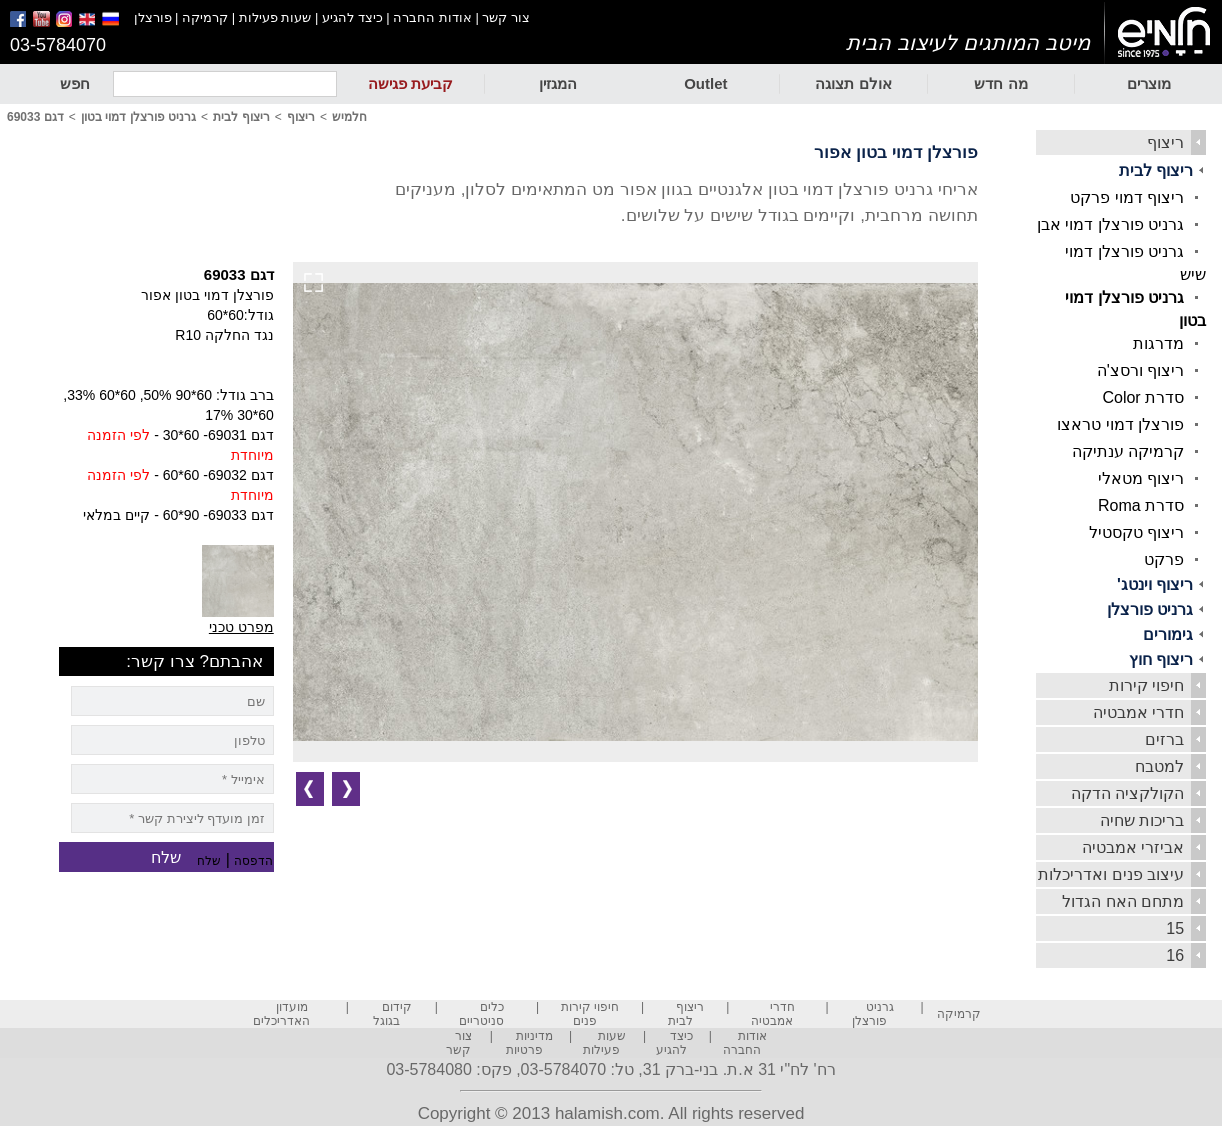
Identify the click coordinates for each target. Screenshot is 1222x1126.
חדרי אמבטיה (1138, 712)
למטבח (1159, 766)
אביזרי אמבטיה (1133, 847)
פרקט (1164, 559)
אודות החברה (432, 17)
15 (1175, 928)
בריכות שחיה (1142, 820)
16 (1175, 955)
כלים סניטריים (481, 1014)
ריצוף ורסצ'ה (1141, 370)
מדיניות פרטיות (530, 1043)
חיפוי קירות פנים (590, 1014)
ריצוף (1165, 142)
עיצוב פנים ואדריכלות (1111, 874)
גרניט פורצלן (1150, 609)
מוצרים (1149, 83)
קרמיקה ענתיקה (1128, 451)
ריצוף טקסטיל (1136, 532)
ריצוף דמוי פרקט (1127, 197)
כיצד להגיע (352, 17)
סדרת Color (1143, 397)
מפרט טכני (241, 627)
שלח (209, 861)
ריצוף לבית (1156, 170)
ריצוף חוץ (1161, 659)
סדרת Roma (1141, 505)
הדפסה (253, 861)
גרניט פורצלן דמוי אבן (1110, 224)
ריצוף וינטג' (1155, 584)
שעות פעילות (275, 17)
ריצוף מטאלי (1141, 478)
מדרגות (1158, 343)
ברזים (1164, 739)
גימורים (1168, 634)
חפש (75, 83)
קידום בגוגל (392, 1014)
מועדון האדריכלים (281, 1014)
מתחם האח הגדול (1123, 901)
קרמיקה (205, 17)
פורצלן (153, 17)
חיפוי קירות (1146, 685)
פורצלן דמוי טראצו (1120, 424)
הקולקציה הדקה (1127, 793)
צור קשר (506, 17)
